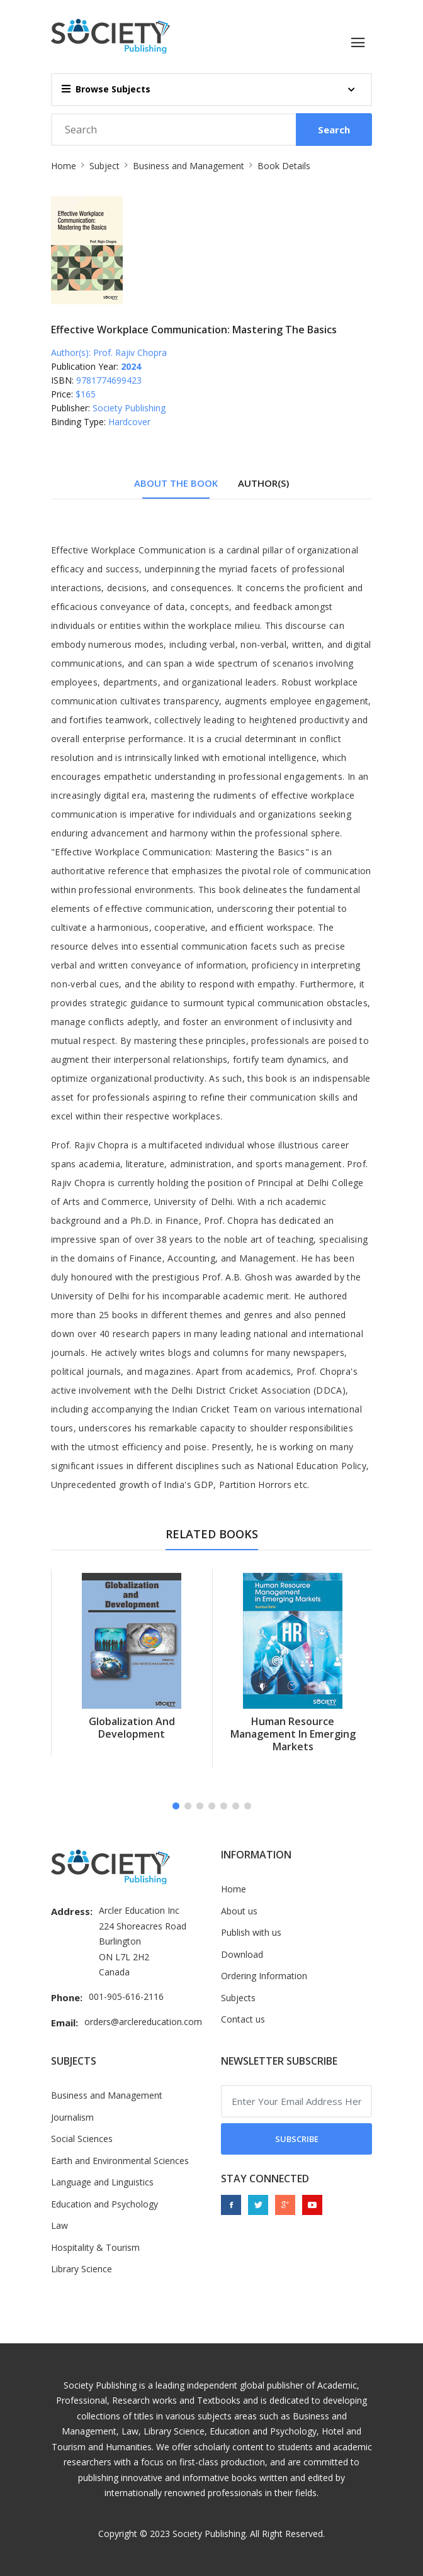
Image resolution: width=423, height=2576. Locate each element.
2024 (131, 366)
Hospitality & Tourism (95, 2247)
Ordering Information (264, 1976)
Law (59, 2225)
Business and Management (188, 166)
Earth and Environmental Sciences (120, 2161)
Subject (104, 166)
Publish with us (251, 1932)
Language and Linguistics (102, 2182)
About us (239, 1911)
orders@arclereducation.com (143, 2022)
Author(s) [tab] (263, 483)
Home (63, 166)
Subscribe (297, 2139)
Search (334, 129)
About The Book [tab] (176, 483)
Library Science (81, 2269)
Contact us (243, 2019)
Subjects (238, 1998)
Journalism (72, 2117)
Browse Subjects (106, 89)
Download (242, 1954)
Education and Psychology (104, 2204)
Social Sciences (82, 2139)
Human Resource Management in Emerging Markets (293, 1734)
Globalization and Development (132, 1727)
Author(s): (71, 352)
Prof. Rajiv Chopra (130, 352)
